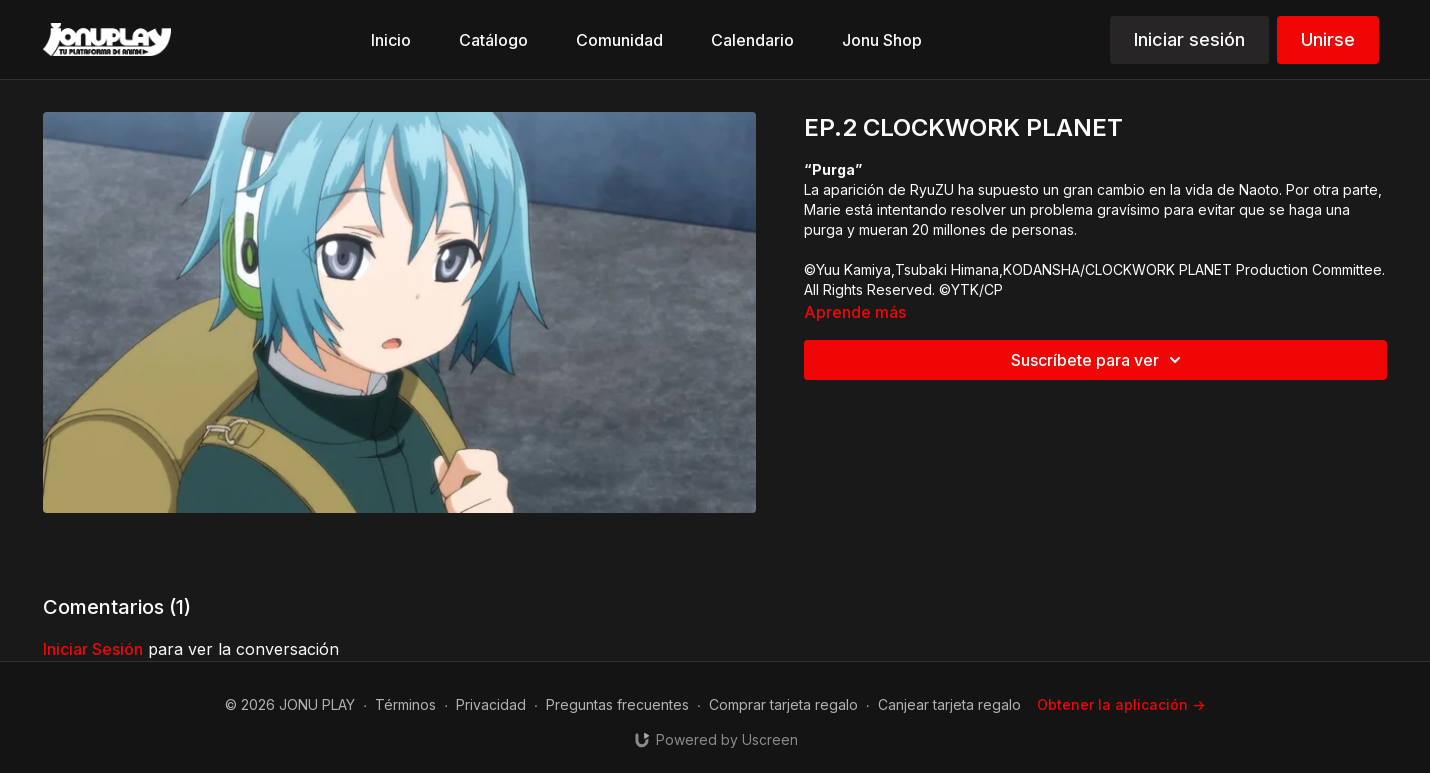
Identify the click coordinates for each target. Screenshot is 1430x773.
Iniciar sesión (1189, 39)
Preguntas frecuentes (617, 704)
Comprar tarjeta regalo (783, 704)
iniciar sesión (93, 649)
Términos (405, 704)
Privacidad (491, 704)
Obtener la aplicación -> (1121, 704)
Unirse (1328, 39)
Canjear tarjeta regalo (949, 704)
